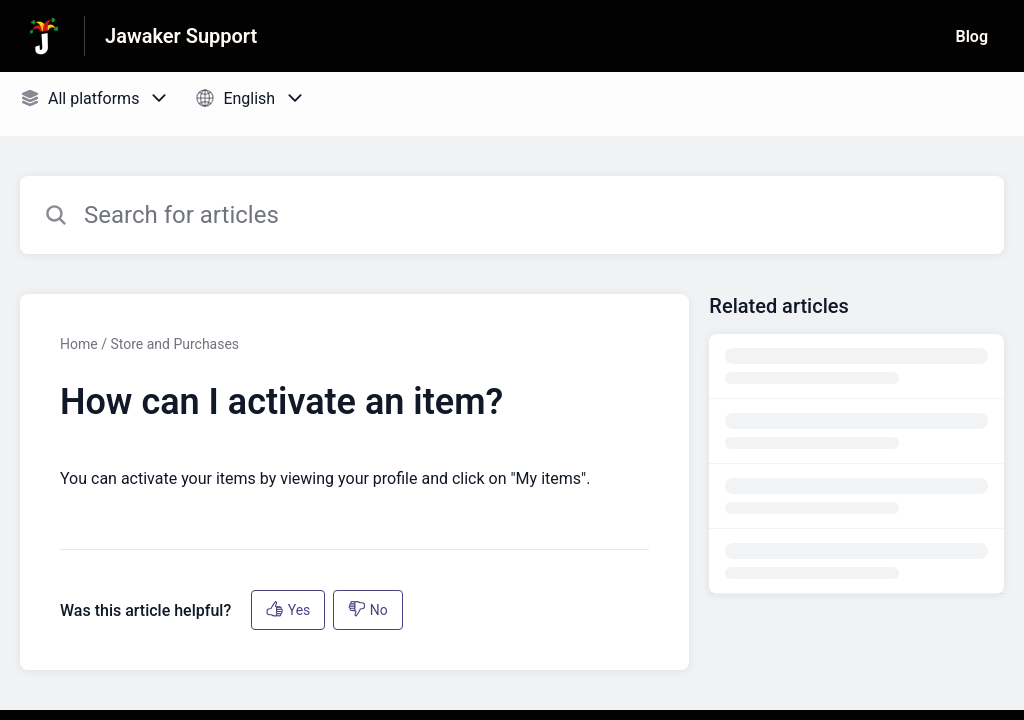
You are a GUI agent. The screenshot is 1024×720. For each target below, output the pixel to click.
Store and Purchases (174, 344)
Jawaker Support (181, 36)
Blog (972, 36)
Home (79, 344)
